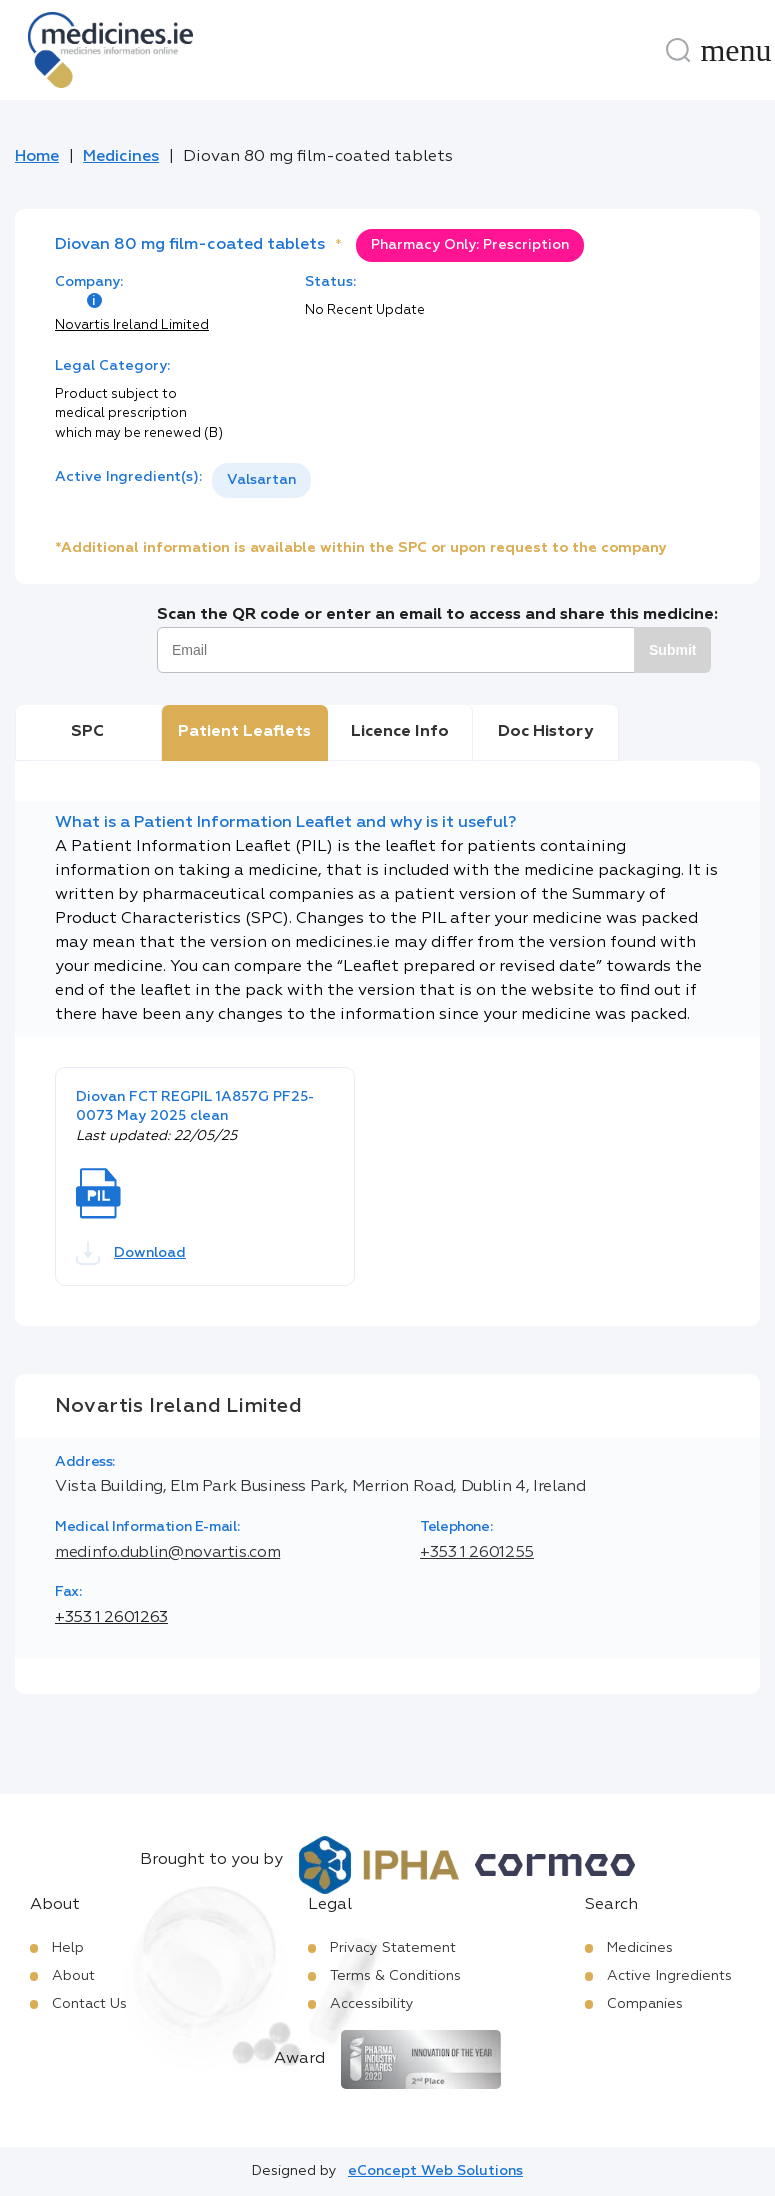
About (73, 1976)
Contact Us (89, 2004)
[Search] (678, 50)
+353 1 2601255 (477, 1553)
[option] (261, 480)
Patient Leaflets (244, 732)
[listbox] (261, 480)
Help (68, 1948)
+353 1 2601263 (111, 1618)
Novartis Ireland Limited (132, 325)
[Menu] (736, 50)
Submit (672, 650)
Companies (645, 2004)
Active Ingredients (669, 1976)
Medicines (121, 157)
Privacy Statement (393, 1948)
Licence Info (400, 732)
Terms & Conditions (395, 1976)
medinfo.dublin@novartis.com (167, 1553)
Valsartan (261, 480)
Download (131, 1253)
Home (37, 157)
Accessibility (372, 2004)
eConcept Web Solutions (435, 2171)
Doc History (545, 732)
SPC (87, 732)
